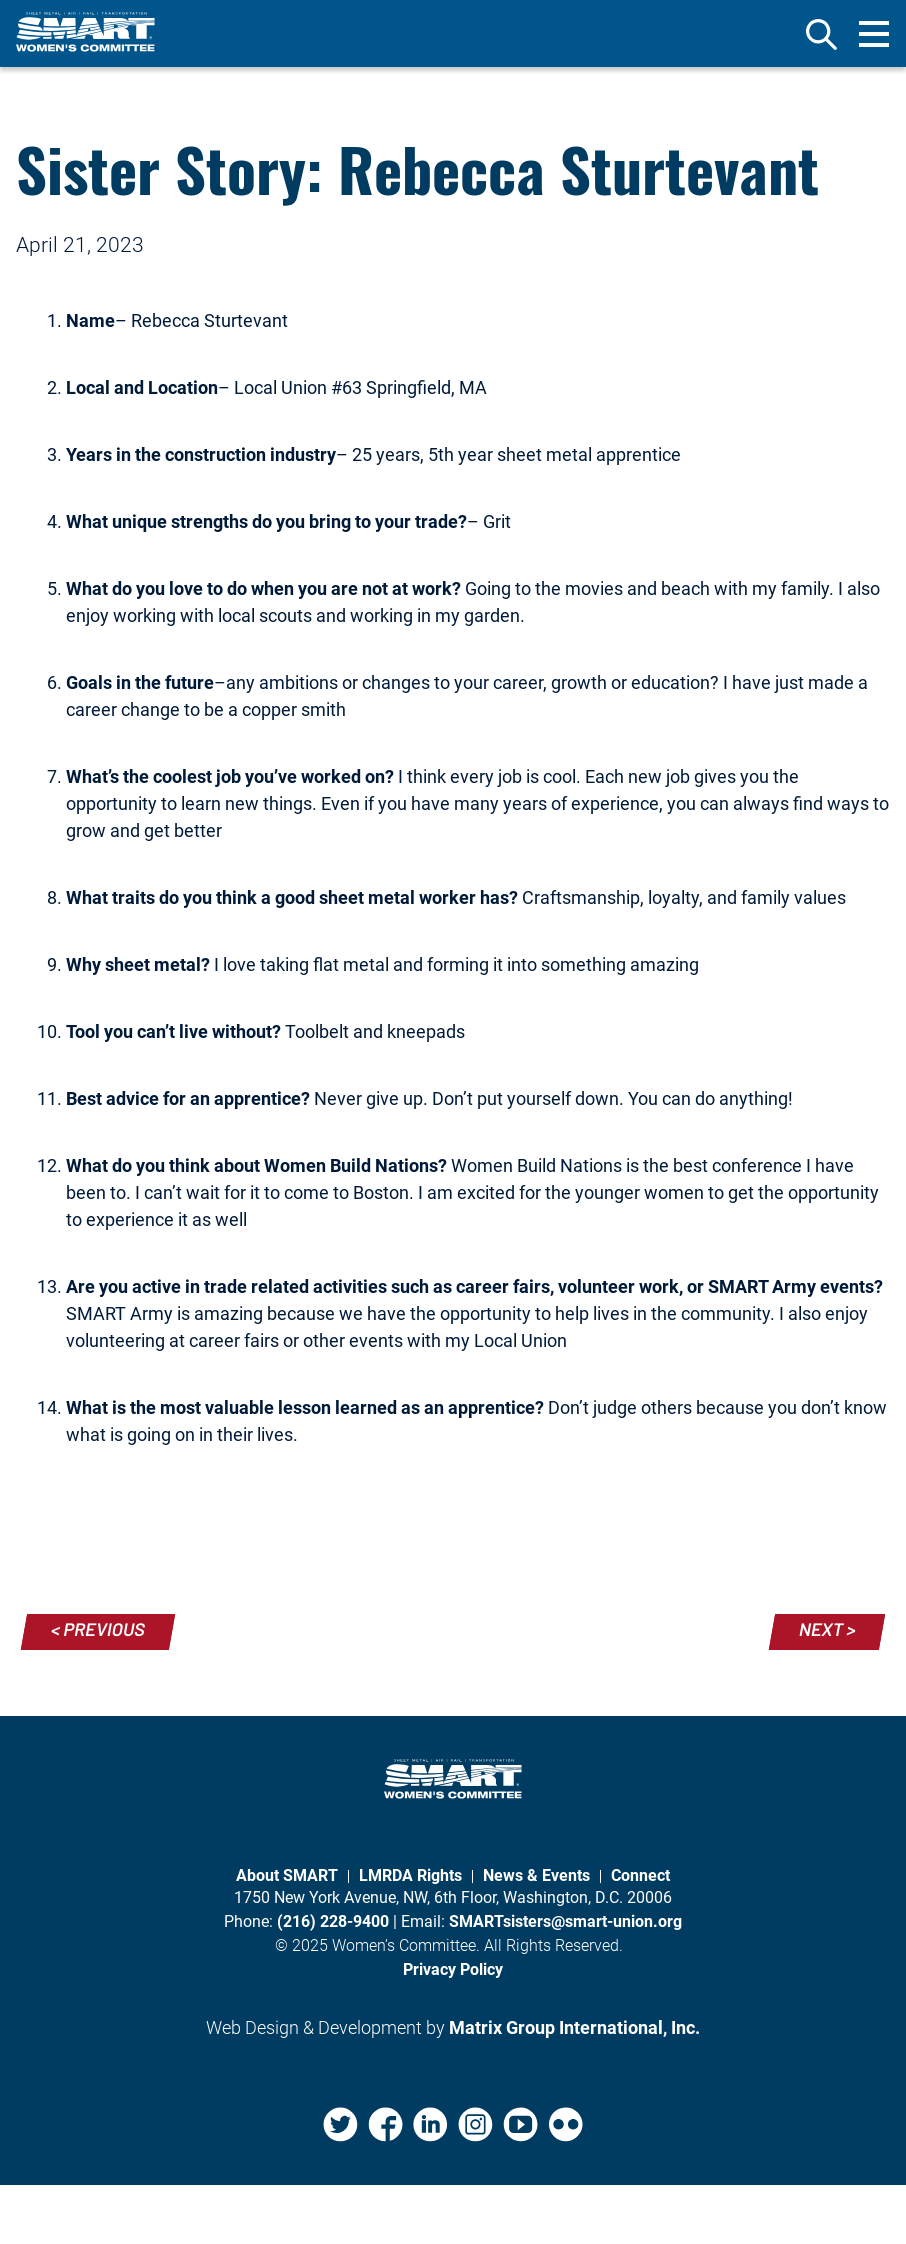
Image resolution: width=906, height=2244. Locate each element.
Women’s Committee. (406, 2004)
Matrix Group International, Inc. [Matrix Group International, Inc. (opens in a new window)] (574, 2086)
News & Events (536, 1934)
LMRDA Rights (410, 1934)
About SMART (287, 1934)
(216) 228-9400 (333, 1980)
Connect (640, 1934)
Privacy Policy (453, 2028)
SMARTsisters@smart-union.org (565, 1980)
